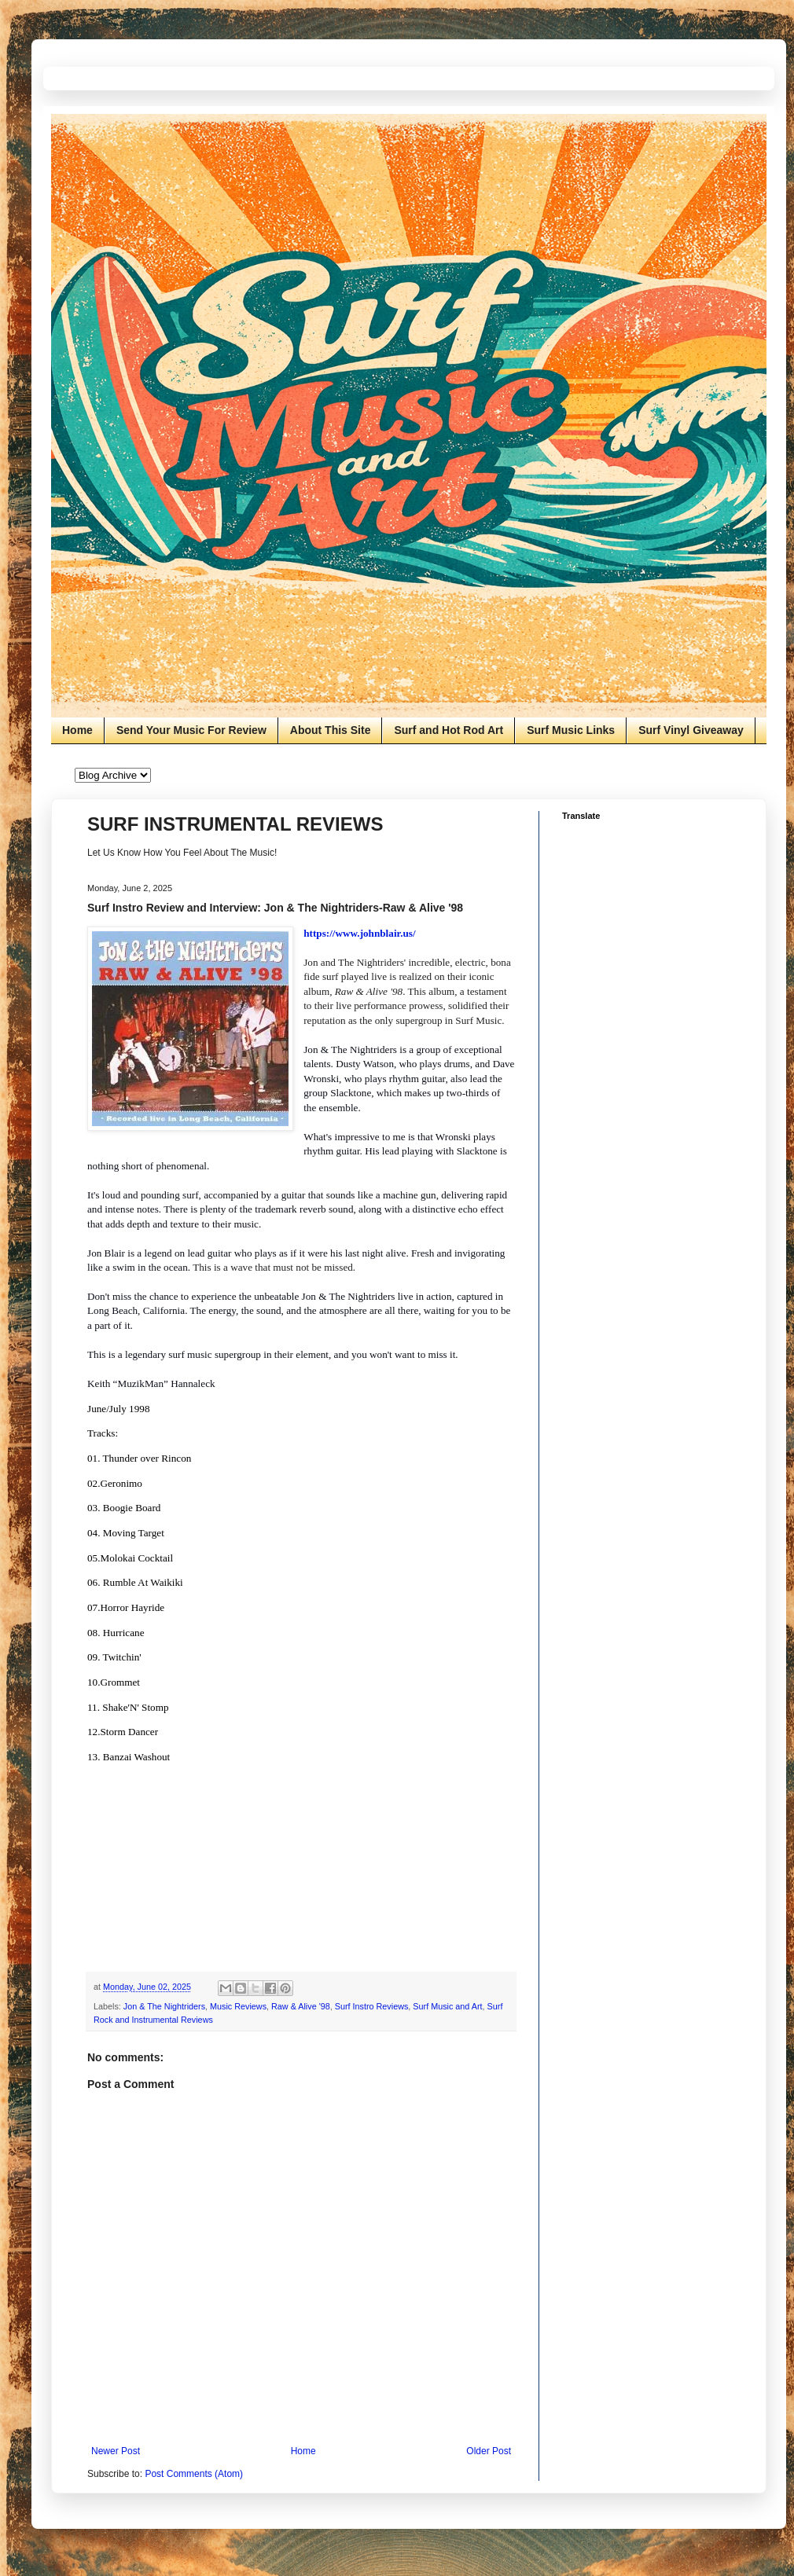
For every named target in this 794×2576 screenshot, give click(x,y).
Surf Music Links (571, 730)
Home (77, 730)
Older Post (488, 2451)
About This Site (330, 730)
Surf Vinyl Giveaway (691, 730)
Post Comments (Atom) (194, 2473)
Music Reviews (238, 2006)
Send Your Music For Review (191, 730)
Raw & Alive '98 (300, 2006)
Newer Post (115, 2451)
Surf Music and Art (447, 2006)
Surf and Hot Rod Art (448, 730)
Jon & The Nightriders (164, 2006)
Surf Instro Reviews (372, 2006)
